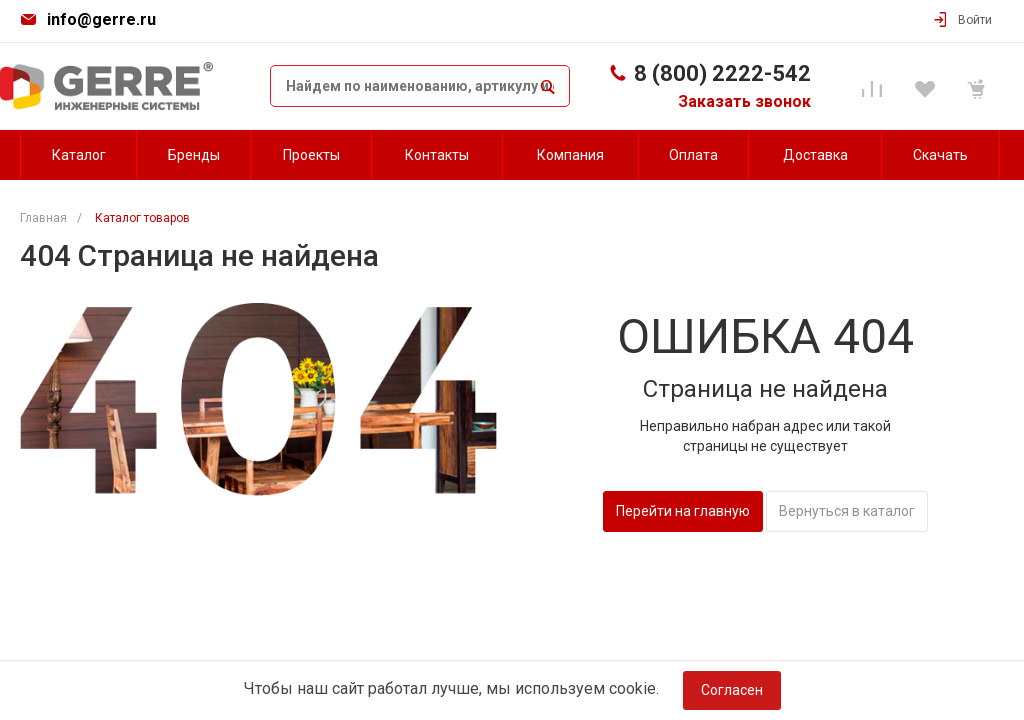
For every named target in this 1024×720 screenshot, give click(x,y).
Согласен (732, 690)
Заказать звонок (744, 101)
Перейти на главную (683, 511)
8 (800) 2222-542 (722, 73)
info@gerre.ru (101, 19)
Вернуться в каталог (847, 511)
